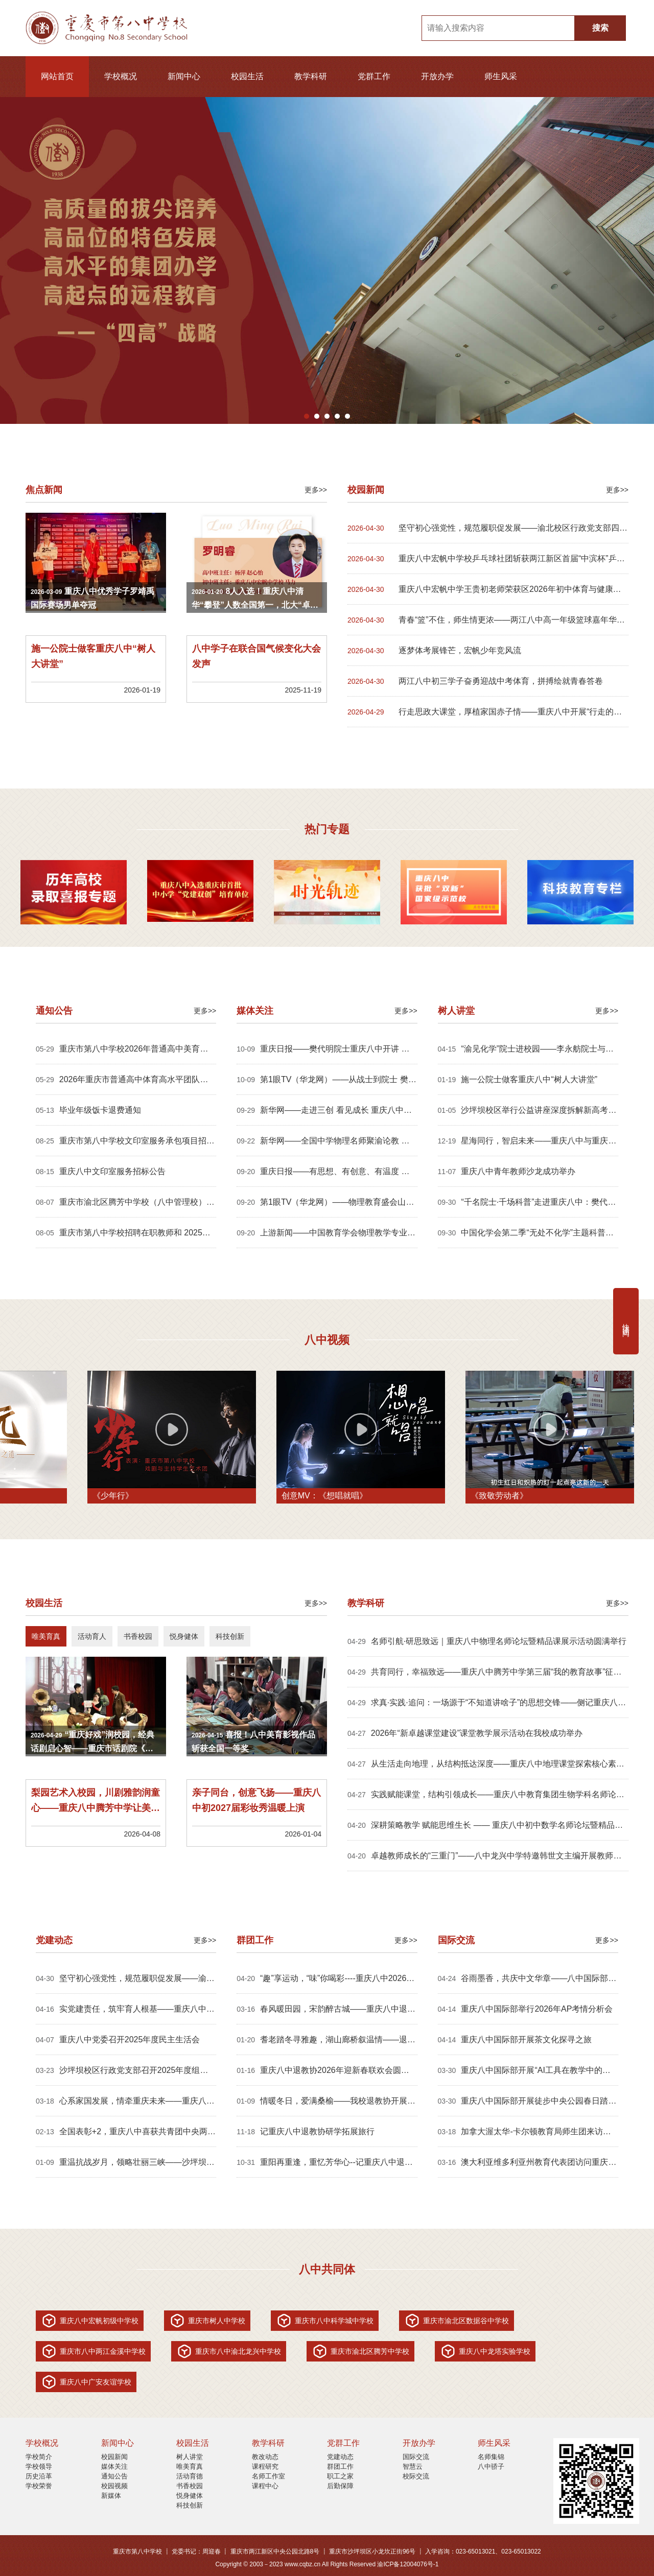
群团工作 (340, 2466)
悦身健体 (189, 2495)
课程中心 (265, 2486)
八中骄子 (491, 2466)
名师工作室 (268, 2476)
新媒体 (111, 2495)
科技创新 (189, 2505)
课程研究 (265, 2466)
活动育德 (189, 2476)
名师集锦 (491, 2457)
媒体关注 (114, 2466)
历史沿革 (39, 2476)
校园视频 (114, 2486)
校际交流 (416, 2476)
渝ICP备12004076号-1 (407, 2564)
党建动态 (340, 2457)
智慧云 (413, 2466)
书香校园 (189, 2486)
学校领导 (39, 2466)
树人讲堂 (189, 2457)
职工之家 (340, 2476)
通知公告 (114, 2476)
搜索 (600, 27)
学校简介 (39, 2457)
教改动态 (265, 2457)
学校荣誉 (39, 2486)
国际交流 (416, 2457)
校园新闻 (114, 2457)
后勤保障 (340, 2486)
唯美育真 (189, 2466)
